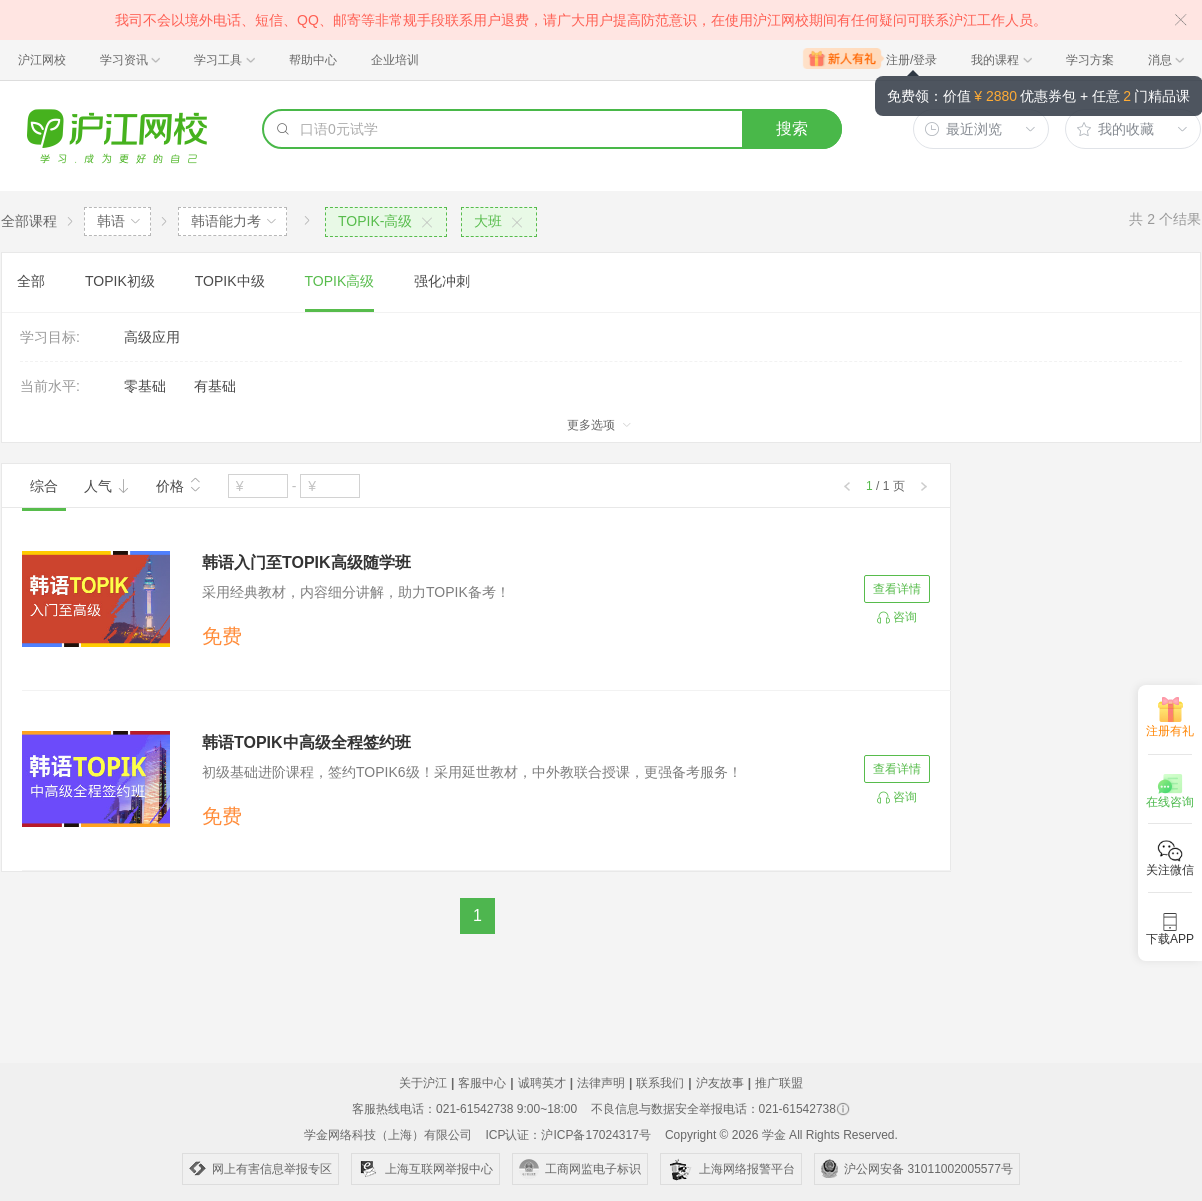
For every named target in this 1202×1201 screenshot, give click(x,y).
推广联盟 (779, 1083)
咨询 (905, 617)
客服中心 (482, 1083)
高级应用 (152, 337)
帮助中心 (313, 60)
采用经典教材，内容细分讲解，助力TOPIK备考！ (356, 592)
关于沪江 (423, 1083)
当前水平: (50, 386)
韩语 (111, 221)
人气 (107, 486)
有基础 (215, 386)
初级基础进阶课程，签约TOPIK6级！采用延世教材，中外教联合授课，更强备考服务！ (472, 772)
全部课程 (29, 221)
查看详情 (897, 589)
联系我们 (660, 1083)
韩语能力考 (226, 221)
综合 (44, 486)
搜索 (792, 128)
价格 (179, 484)
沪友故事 (720, 1083)
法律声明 (601, 1083)
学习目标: (50, 337)
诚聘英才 (542, 1083)
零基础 (145, 386)
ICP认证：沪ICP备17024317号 (567, 1135)
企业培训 (395, 60)
